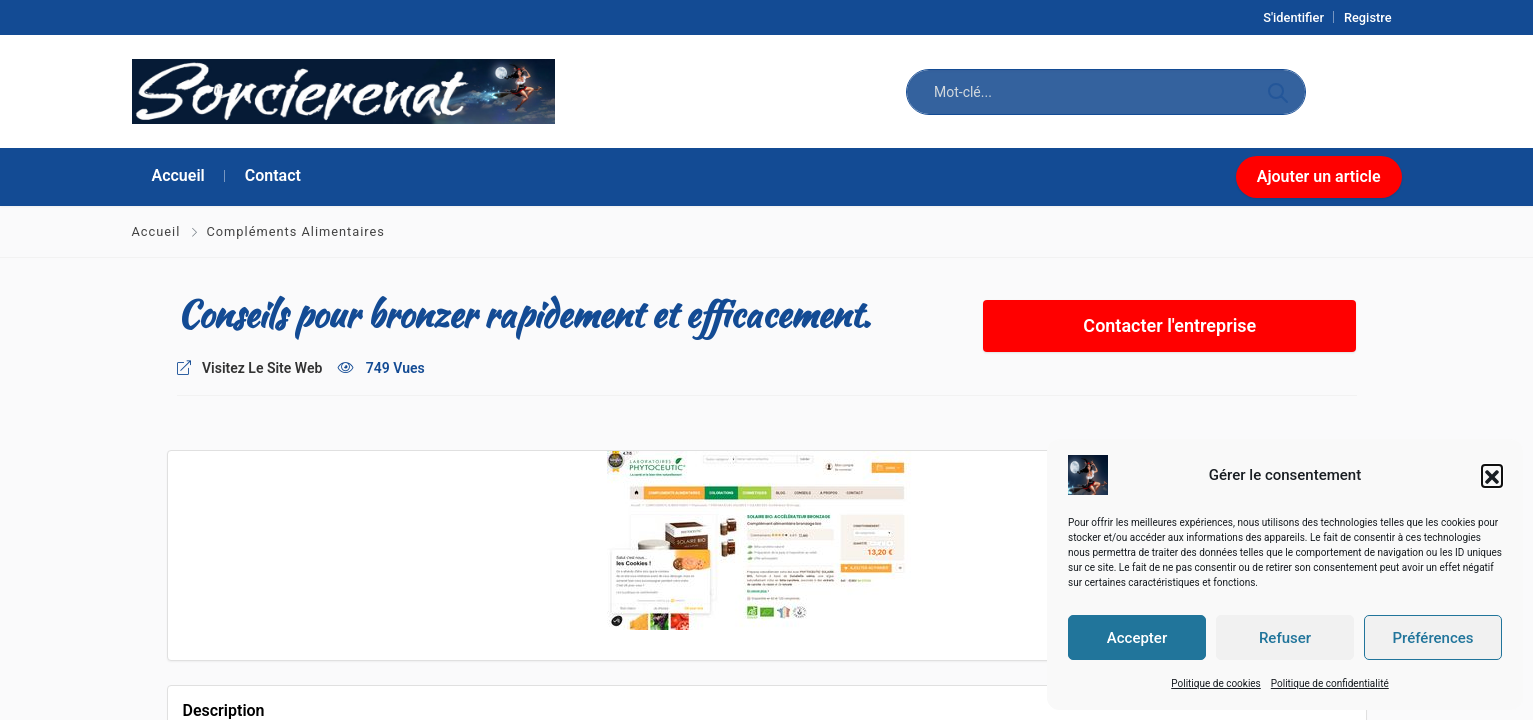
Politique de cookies (1216, 683)
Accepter (1137, 638)
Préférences (1432, 638)
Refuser (1285, 638)
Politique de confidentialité (1330, 683)
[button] (1492, 475)
